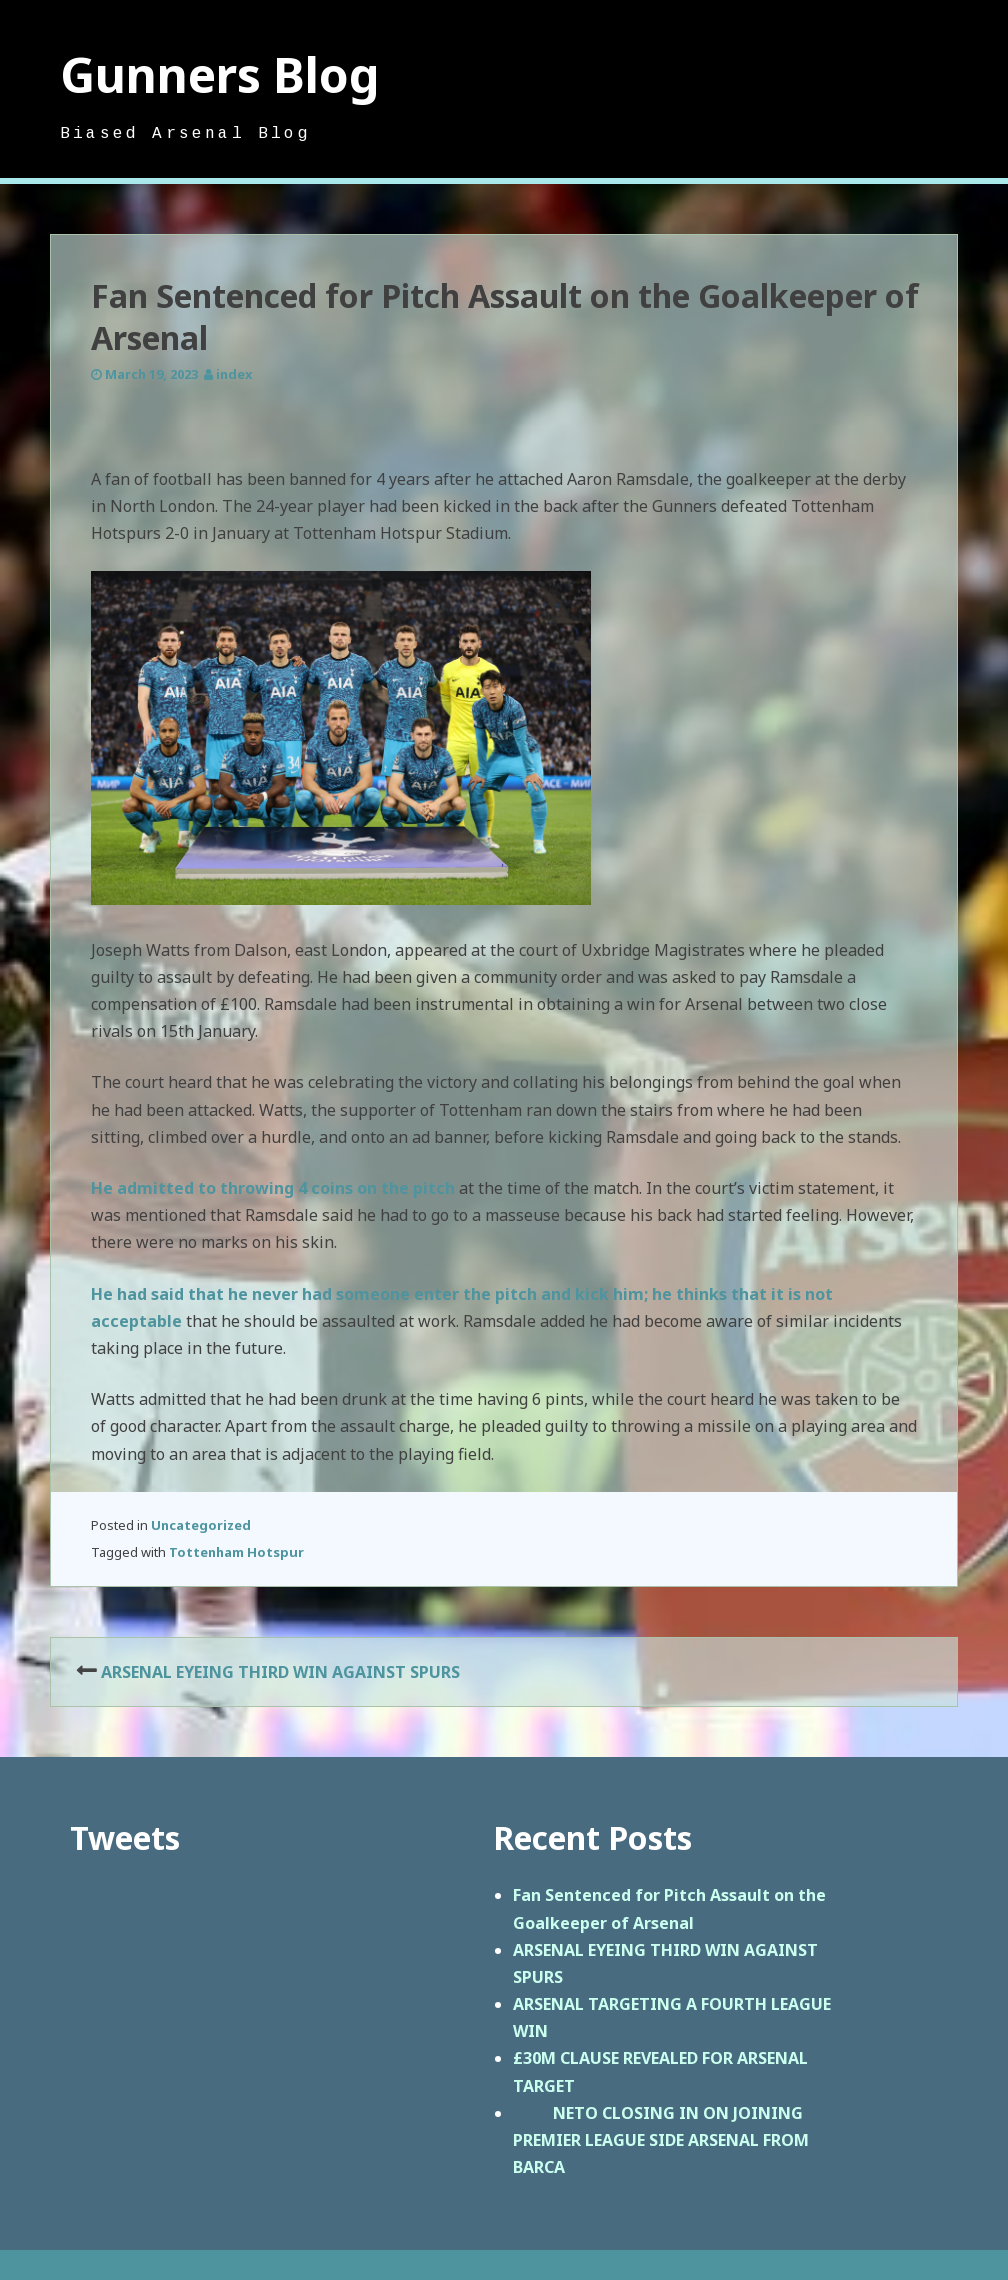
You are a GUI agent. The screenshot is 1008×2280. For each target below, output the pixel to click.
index (234, 374)
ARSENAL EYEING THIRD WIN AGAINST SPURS (280, 1672)
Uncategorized (201, 1525)
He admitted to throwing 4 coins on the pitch (273, 1188)
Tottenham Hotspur (236, 1552)
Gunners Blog (220, 74)
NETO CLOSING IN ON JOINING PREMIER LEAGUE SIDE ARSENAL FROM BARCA (661, 2140)
